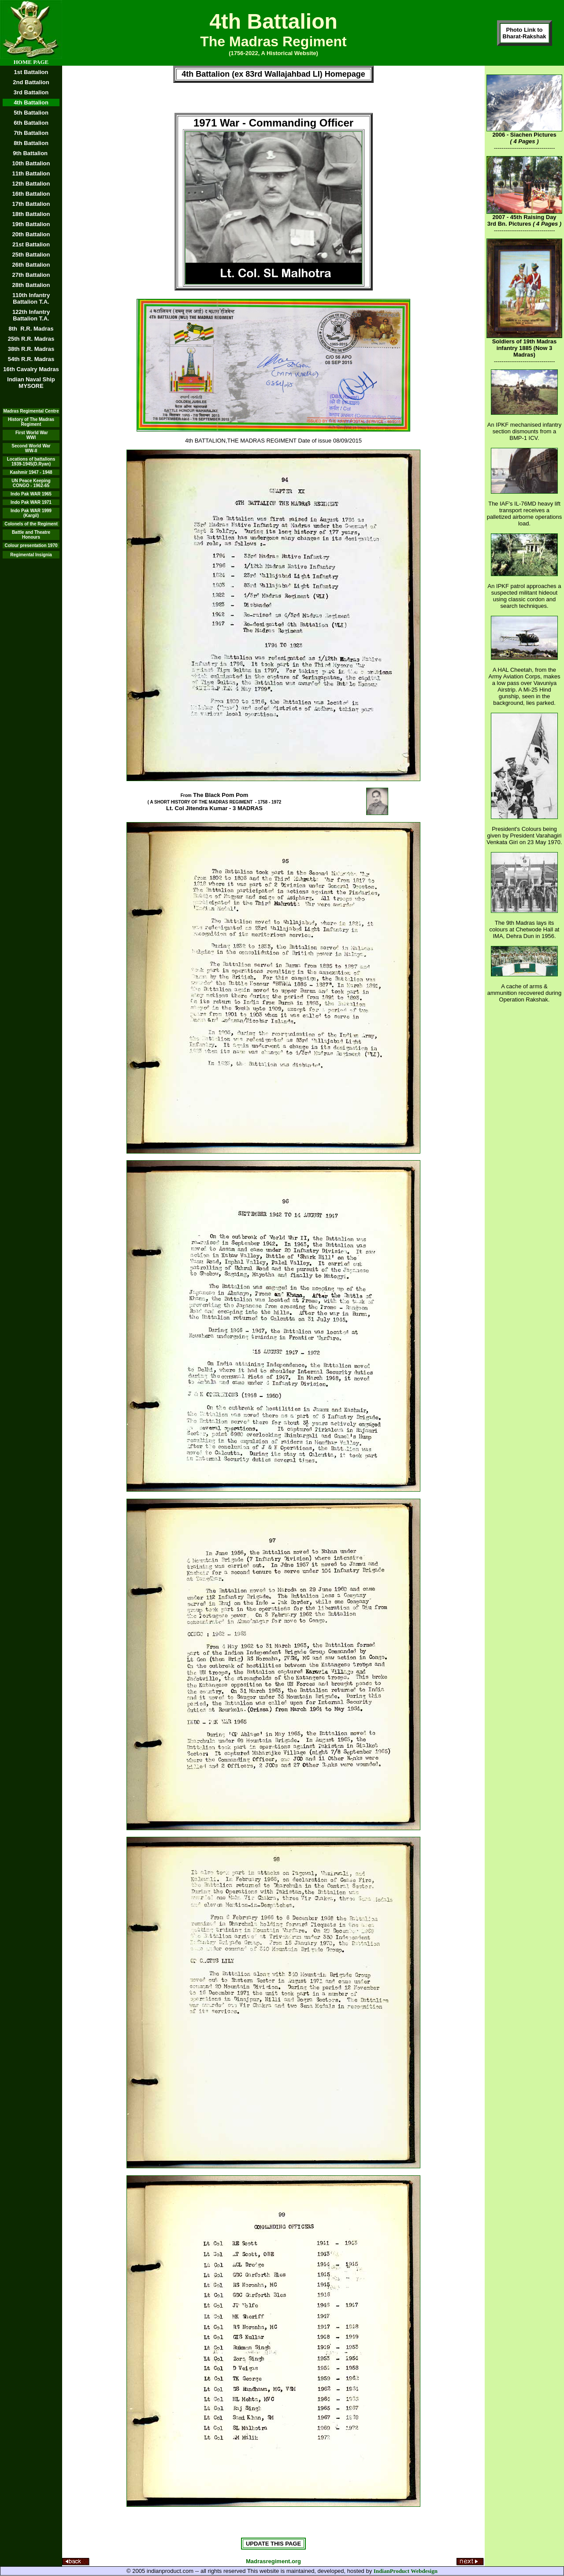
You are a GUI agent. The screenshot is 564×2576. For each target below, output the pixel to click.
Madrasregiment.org (273, 2561)
